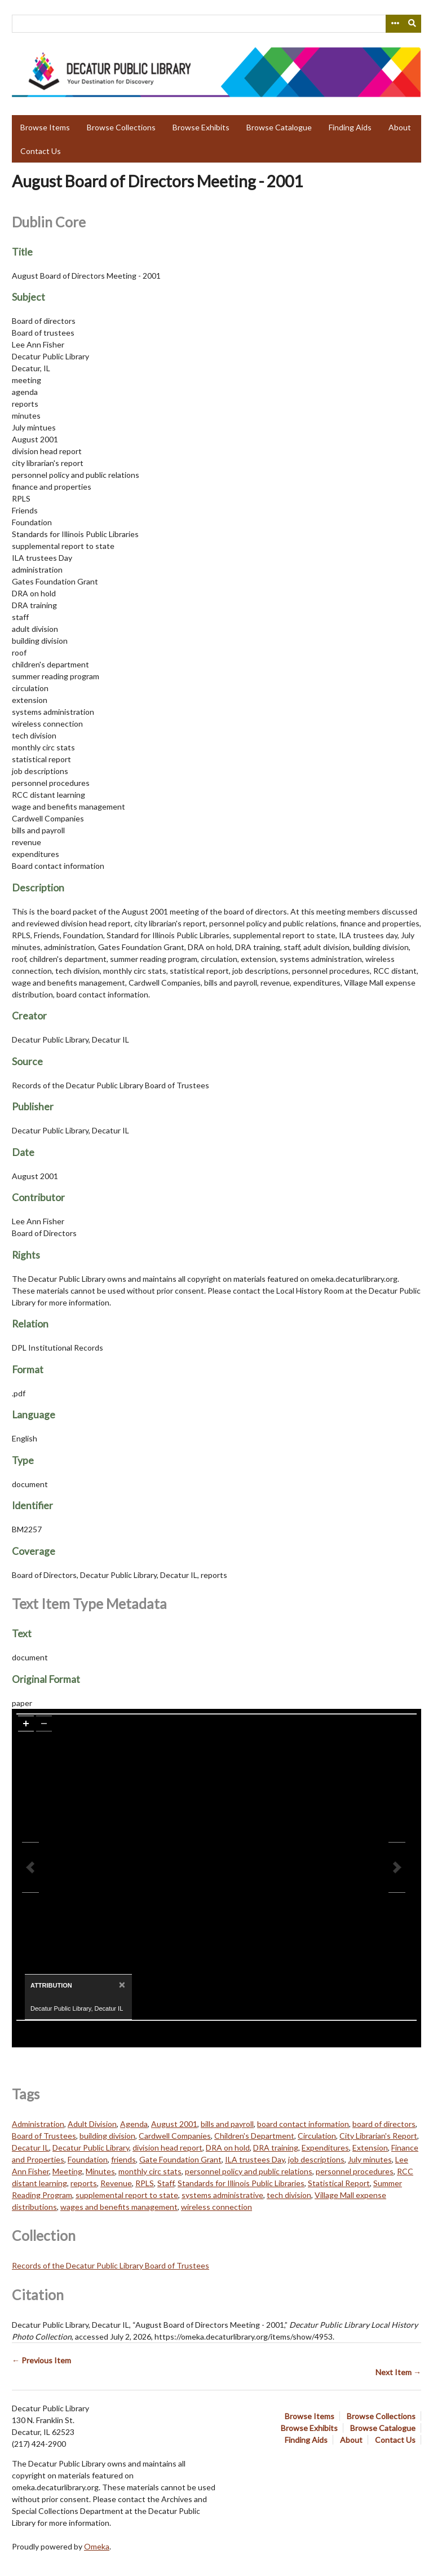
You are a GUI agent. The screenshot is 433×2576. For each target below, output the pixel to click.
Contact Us (40, 151)
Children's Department (254, 2135)
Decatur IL (30, 2147)
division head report (167, 2147)
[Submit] (413, 24)
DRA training (275, 2147)
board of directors (384, 2124)
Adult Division (92, 2124)
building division (107, 2135)
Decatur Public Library (90, 2147)
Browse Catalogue (279, 127)
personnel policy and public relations (248, 2171)
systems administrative (222, 2195)
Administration (38, 2124)
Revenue (116, 2183)
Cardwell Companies (175, 2135)
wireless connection (216, 2207)
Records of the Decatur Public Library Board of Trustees (110, 2265)
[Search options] (395, 24)
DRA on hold (228, 2147)
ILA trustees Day (255, 2159)
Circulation (317, 2135)
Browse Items (45, 127)
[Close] (120, 1984)
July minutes (370, 2159)
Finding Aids (350, 127)
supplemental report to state (127, 2195)
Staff (165, 2183)
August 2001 (174, 2124)
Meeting (67, 2171)
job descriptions (316, 2159)
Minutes (100, 2171)
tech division (289, 2195)
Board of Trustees (44, 2135)
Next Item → (398, 2372)
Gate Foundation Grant (180, 2159)
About (399, 127)
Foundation (88, 2159)
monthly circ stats (150, 2171)
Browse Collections (121, 127)
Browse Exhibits (201, 127)
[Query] (216, 24)
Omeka (96, 2546)
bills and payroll (227, 2124)
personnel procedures (355, 2171)
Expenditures (325, 2147)
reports (83, 2183)
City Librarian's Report (378, 2135)
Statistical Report (339, 2183)
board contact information (303, 2124)
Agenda (134, 2124)
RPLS (144, 2183)
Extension (370, 2147)
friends (123, 2159)
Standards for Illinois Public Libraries (241, 2183)
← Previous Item (41, 2360)
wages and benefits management (119, 2207)
